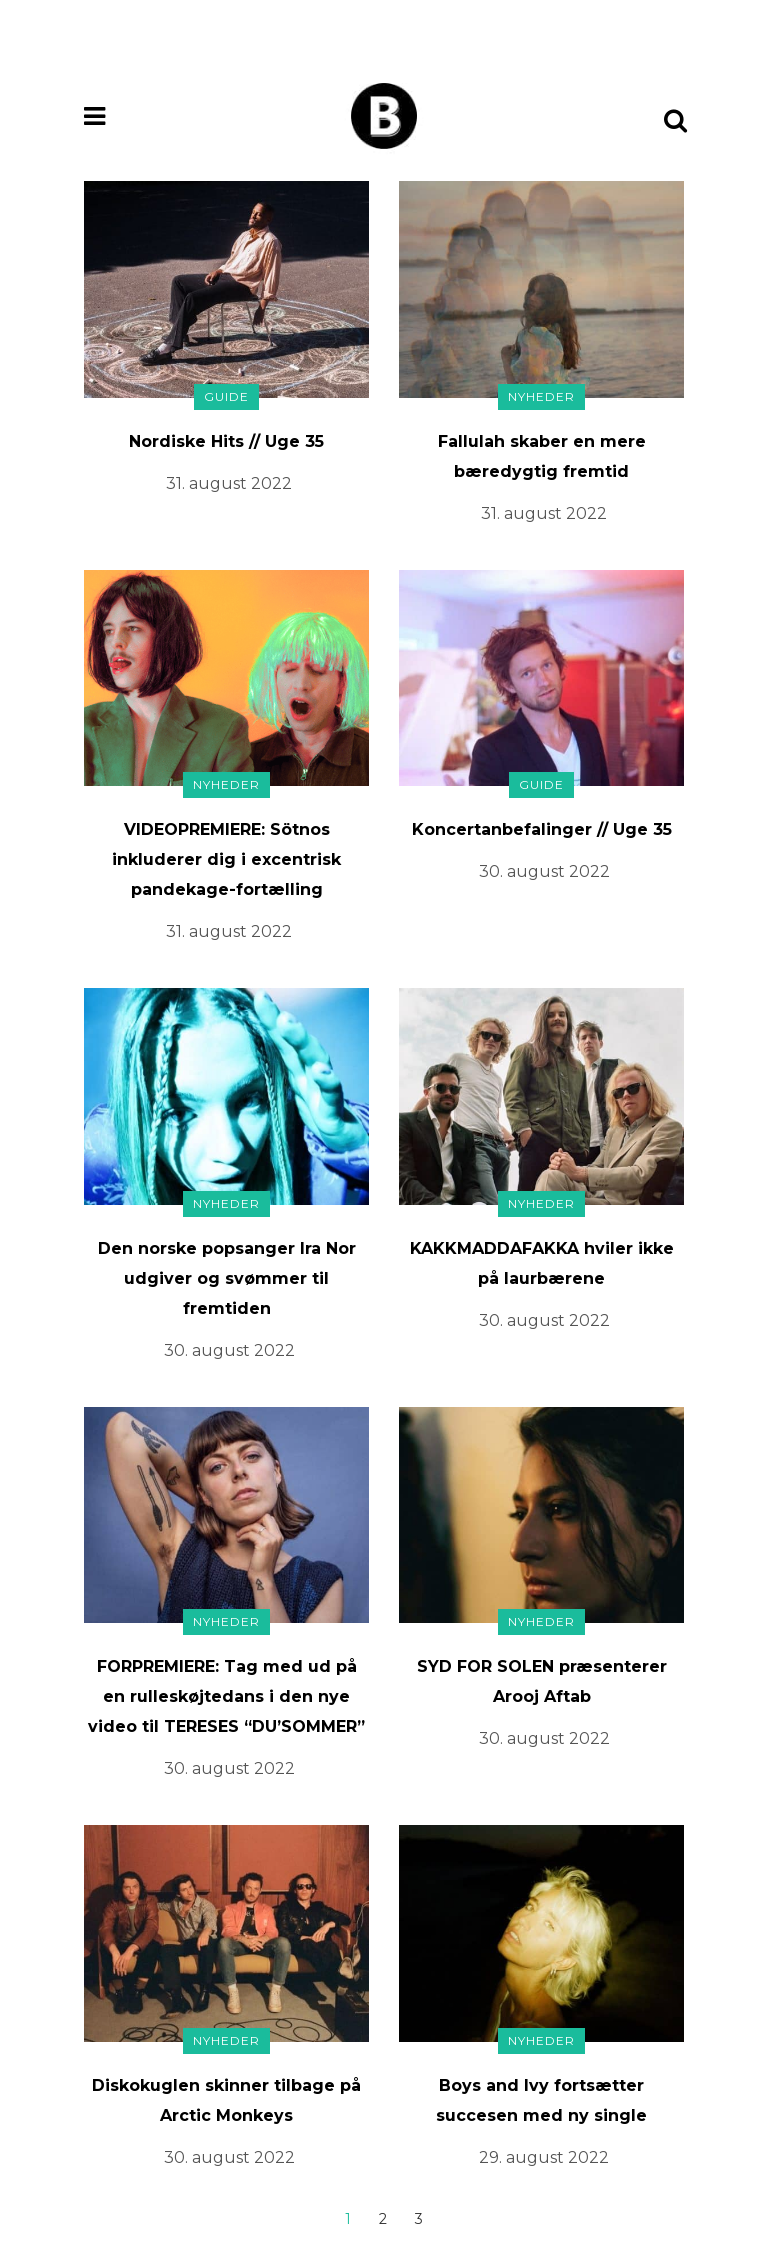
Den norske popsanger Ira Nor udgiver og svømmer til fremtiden (227, 1278)
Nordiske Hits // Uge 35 (226, 441)
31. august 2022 (229, 483)
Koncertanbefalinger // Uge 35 (542, 829)
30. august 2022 (544, 871)
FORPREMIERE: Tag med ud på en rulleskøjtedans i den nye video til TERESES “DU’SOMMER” (226, 1696)
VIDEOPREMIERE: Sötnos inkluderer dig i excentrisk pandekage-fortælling (226, 859)
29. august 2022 (544, 2157)
